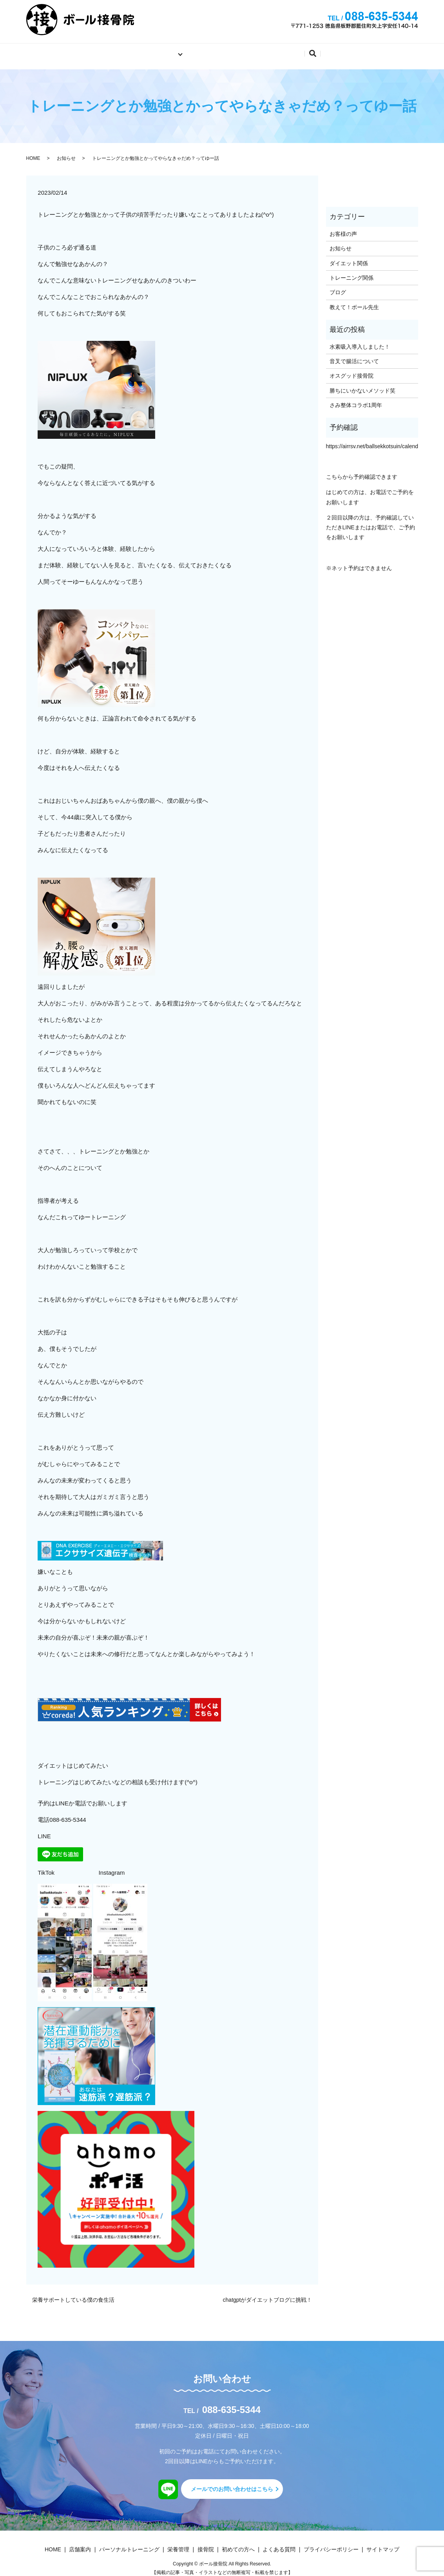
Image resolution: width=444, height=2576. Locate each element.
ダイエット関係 (349, 257)
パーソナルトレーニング (129, 2543)
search (341, 51)
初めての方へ (247, 50)
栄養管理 (178, 2543)
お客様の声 (343, 228)
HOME (33, 152)
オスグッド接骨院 (351, 370)
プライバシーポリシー (331, 2543)
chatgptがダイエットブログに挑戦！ (267, 2294)
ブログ (338, 287)
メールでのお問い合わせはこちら (232, 2483)
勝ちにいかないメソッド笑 (362, 385)
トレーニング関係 (351, 272)
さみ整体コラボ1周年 (356, 399)
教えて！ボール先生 (354, 301)
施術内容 (154, 50)
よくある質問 (302, 50)
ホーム (116, 50)
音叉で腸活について (354, 355)
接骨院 (206, 2543)
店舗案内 (200, 50)
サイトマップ (382, 2543)
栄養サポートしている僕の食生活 (73, 2294)
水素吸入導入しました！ (360, 341)
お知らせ (66, 152)
